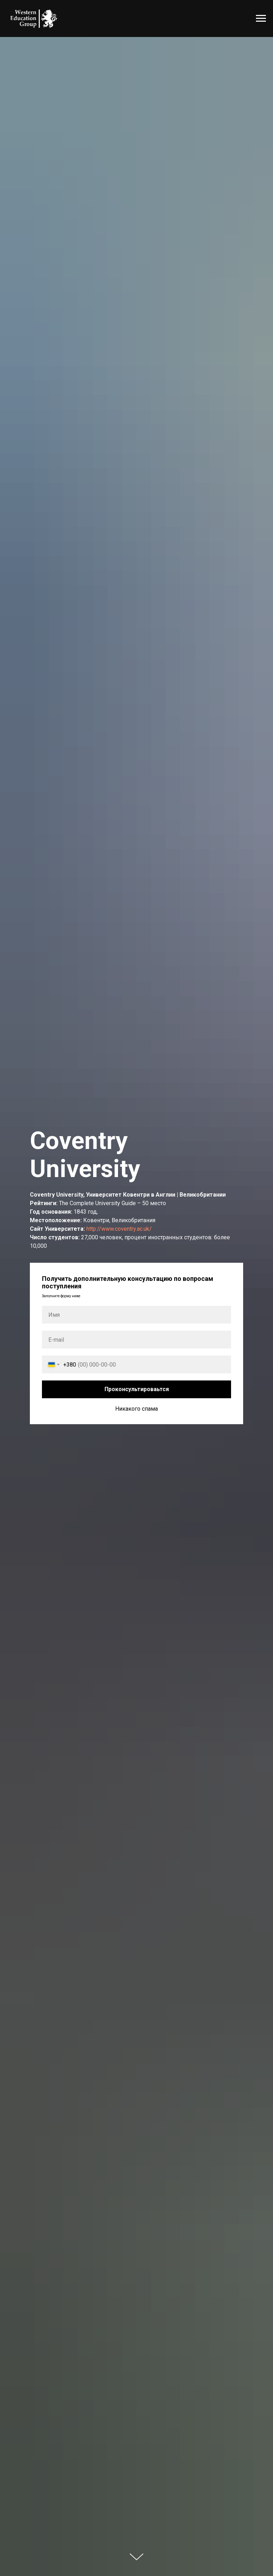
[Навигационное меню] (261, 18)
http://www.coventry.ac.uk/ (119, 1228)
